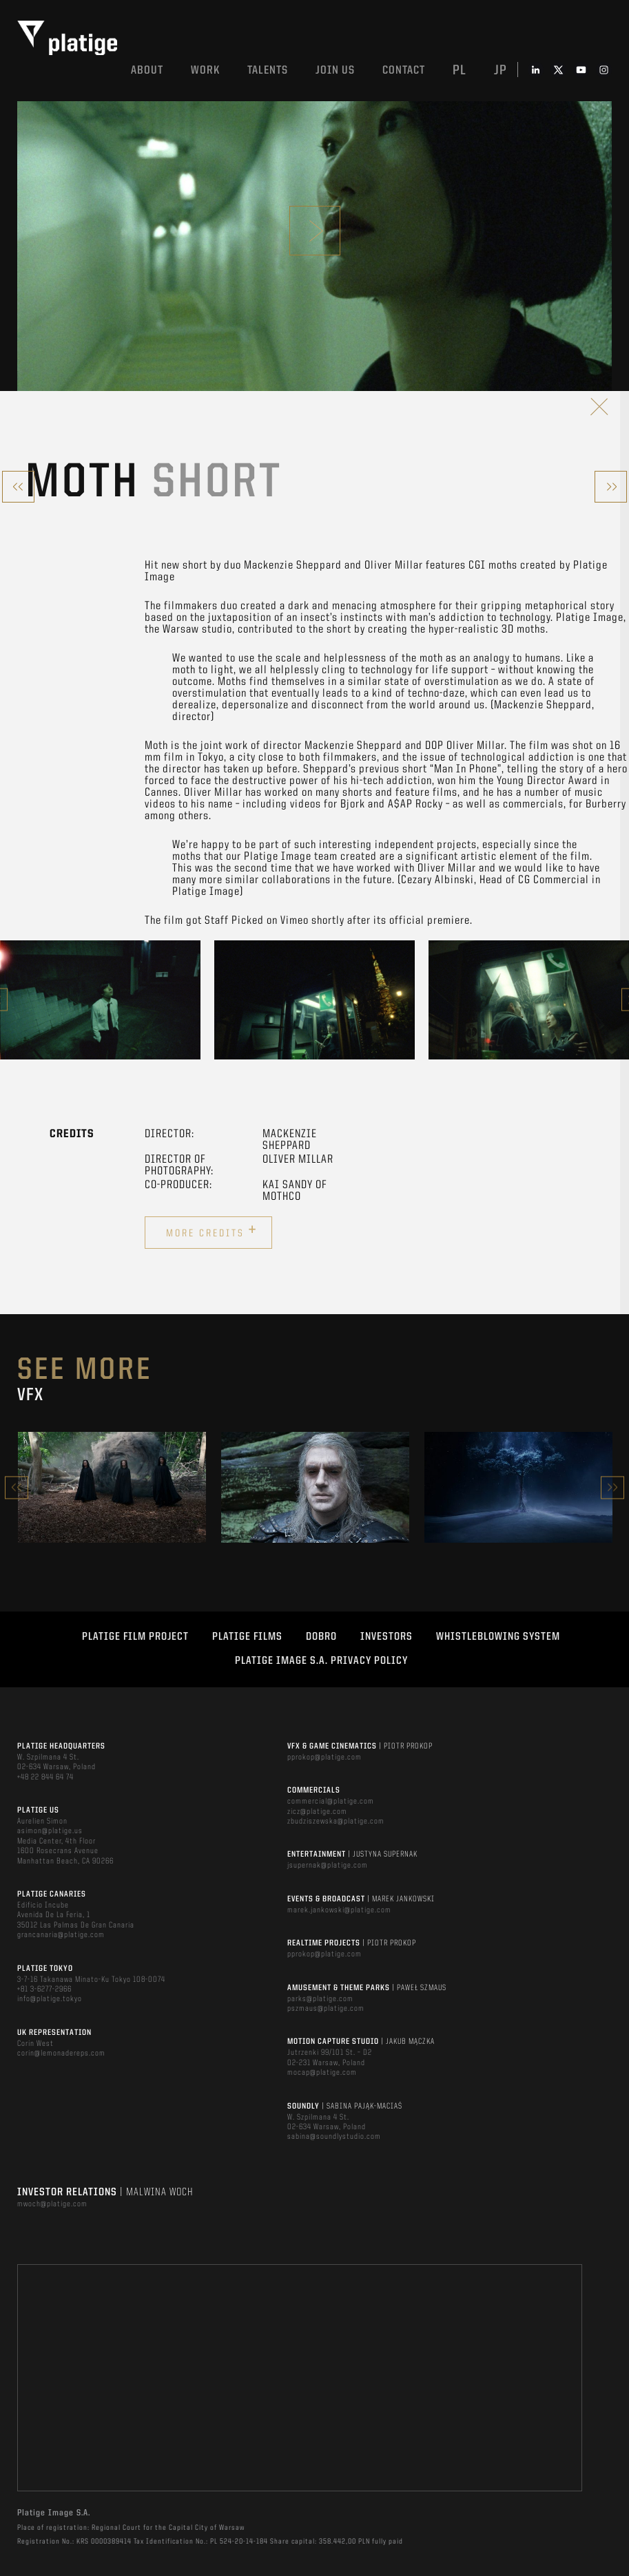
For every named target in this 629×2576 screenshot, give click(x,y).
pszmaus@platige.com (325, 2009)
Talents (267, 70)
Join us (335, 70)
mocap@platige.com (322, 2073)
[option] (100, 1000)
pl (459, 71)
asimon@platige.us (50, 1831)
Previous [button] (16, 1487)
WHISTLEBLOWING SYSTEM (498, 1637)
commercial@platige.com (330, 1801)
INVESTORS (386, 1637)
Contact (403, 70)
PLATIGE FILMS (247, 1637)
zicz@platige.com (317, 1812)
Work (205, 70)
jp (500, 71)
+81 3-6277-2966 (44, 1989)
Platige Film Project (135, 1637)
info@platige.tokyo (49, 1999)
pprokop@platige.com (324, 1757)
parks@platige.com (320, 1999)
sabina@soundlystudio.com (334, 2137)
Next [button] (612, 1487)
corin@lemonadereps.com (61, 2053)
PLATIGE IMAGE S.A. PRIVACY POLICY (321, 1661)
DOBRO (321, 1637)
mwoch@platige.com (52, 2204)
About (147, 70)
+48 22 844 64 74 (45, 1777)
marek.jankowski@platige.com (339, 1910)
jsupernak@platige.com (327, 1865)
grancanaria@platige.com (61, 1935)
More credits (212, 1231)
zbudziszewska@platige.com (335, 1821)
